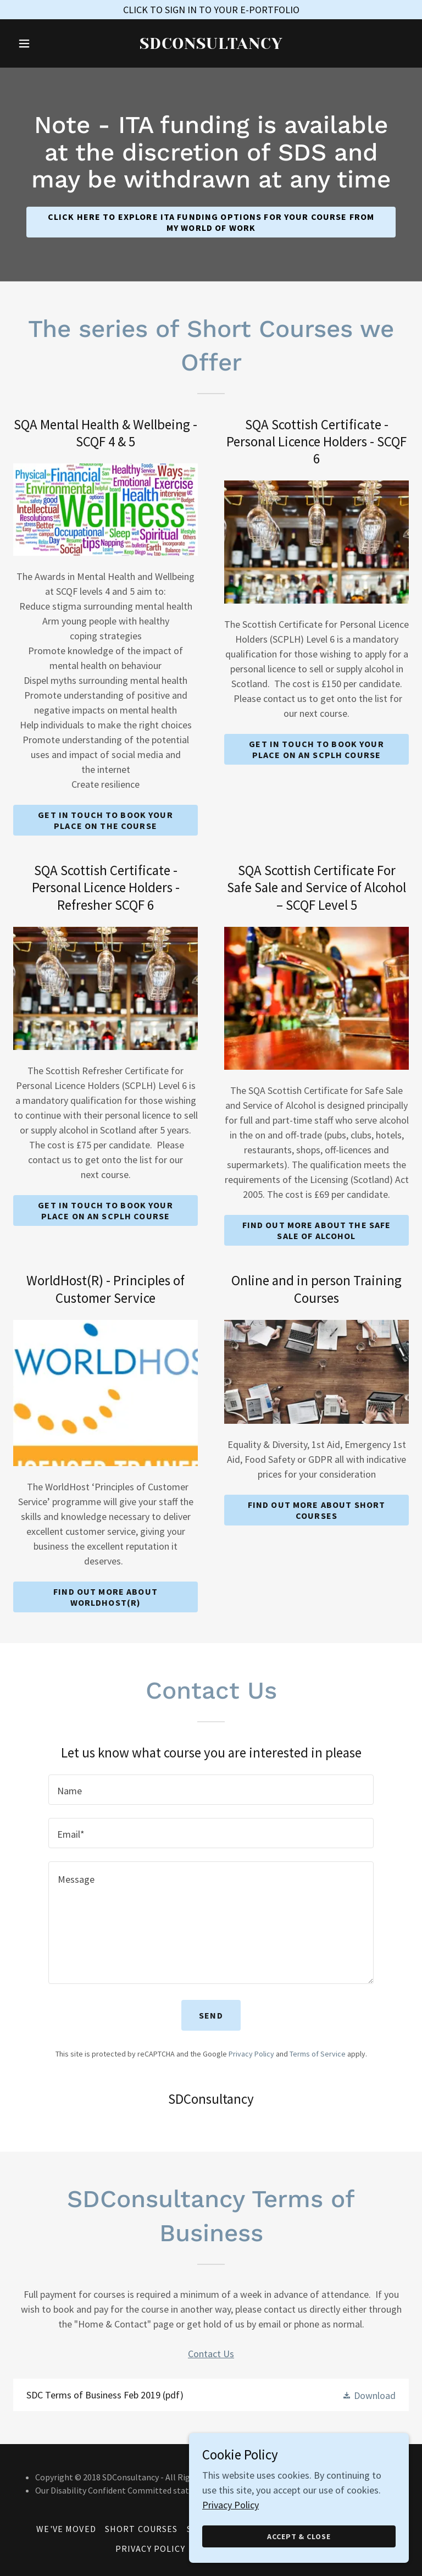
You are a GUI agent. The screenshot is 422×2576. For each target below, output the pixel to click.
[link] (211, 45)
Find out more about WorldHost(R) (105, 1597)
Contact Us (211, 2353)
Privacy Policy (230, 2563)
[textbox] (211, 1790)
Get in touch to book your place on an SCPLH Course (316, 749)
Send (211, 2015)
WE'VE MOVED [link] (66, 2528)
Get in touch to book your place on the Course (105, 820)
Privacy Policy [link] (251, 2054)
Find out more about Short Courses (316, 1510)
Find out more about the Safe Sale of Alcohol (316, 1230)
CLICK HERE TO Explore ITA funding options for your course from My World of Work (211, 222)
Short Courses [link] (141, 2528)
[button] (43, 43)
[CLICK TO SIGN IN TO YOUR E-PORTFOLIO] (211, 9)
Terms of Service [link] (318, 2054)
